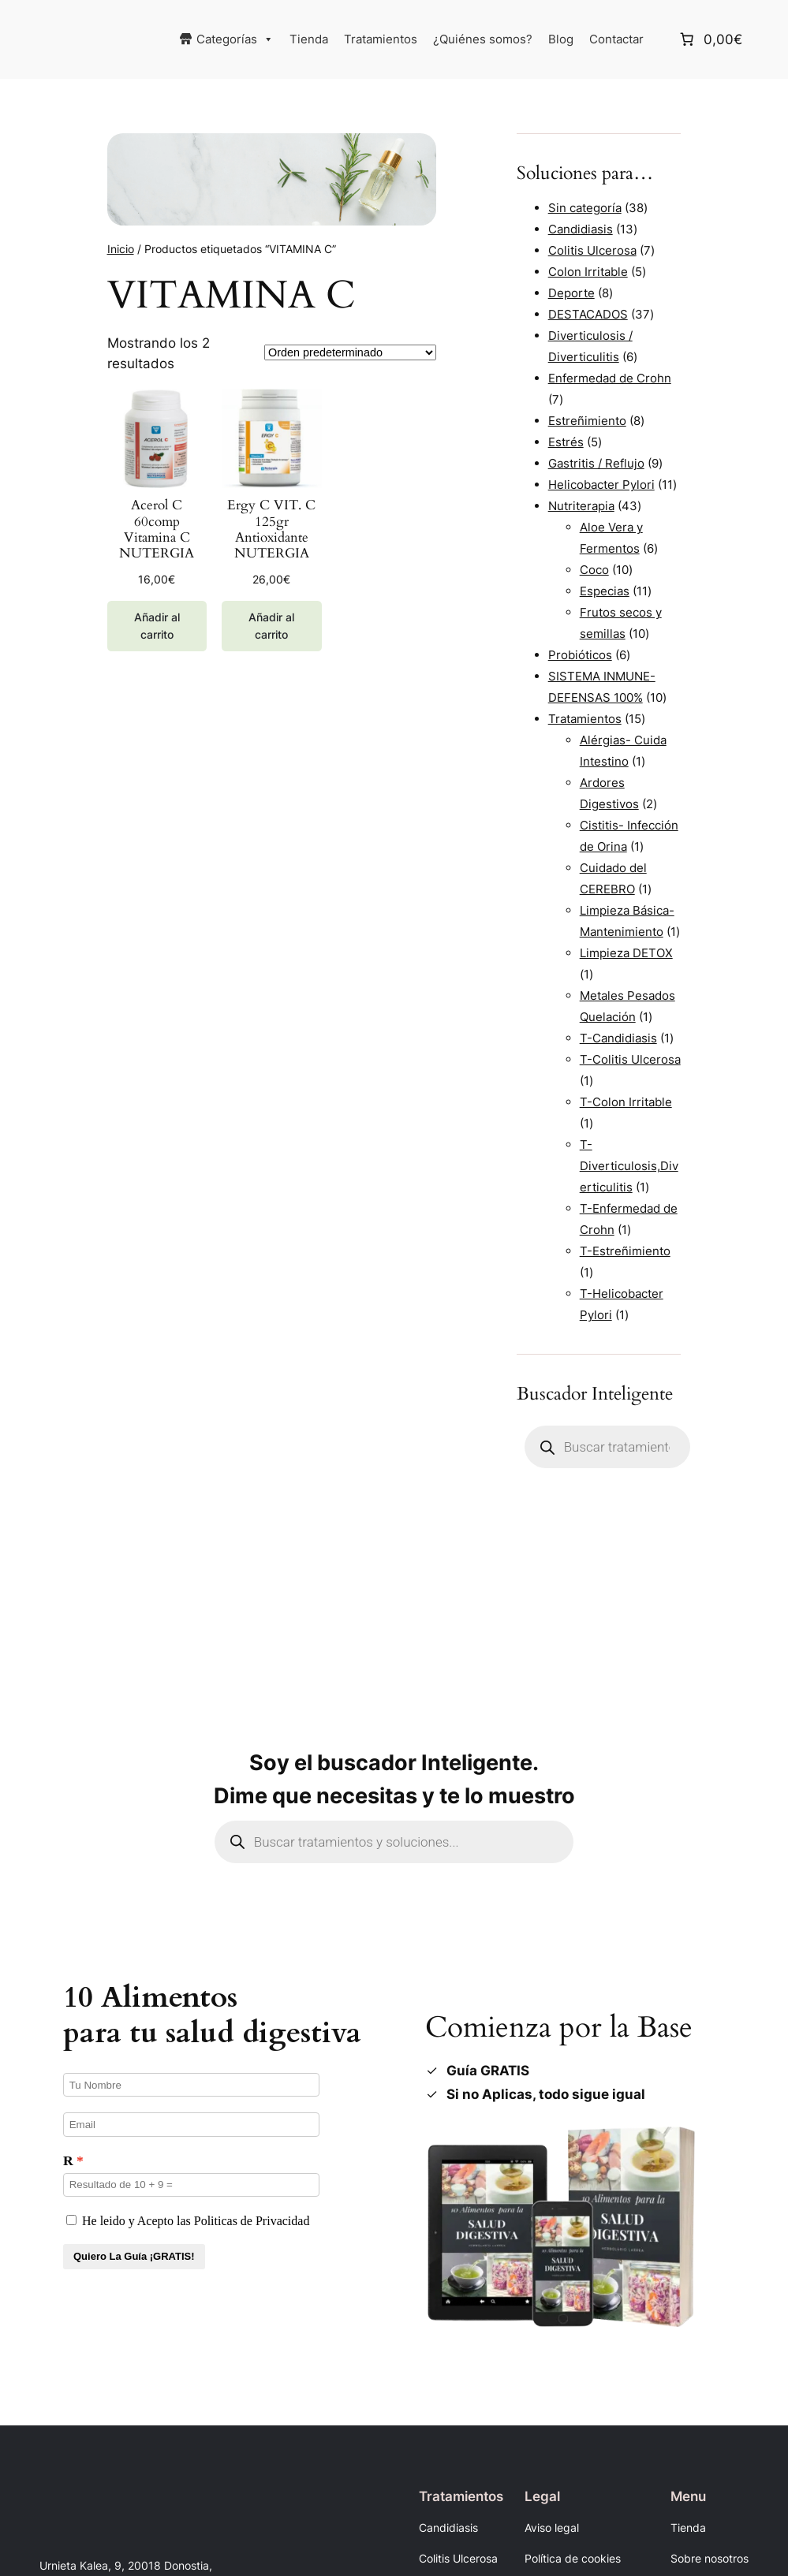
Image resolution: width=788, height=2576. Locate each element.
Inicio (120, 248)
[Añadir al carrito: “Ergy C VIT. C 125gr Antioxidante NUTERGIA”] (271, 626)
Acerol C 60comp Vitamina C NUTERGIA (156, 529)
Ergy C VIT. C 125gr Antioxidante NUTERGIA (271, 529)
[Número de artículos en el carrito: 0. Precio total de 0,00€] (709, 39)
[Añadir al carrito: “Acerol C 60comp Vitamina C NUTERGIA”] (157, 626)
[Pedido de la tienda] (350, 352)
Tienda (308, 39)
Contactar (616, 39)
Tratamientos (380, 39)
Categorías (235, 39)
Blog (560, 39)
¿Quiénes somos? (482, 39)
